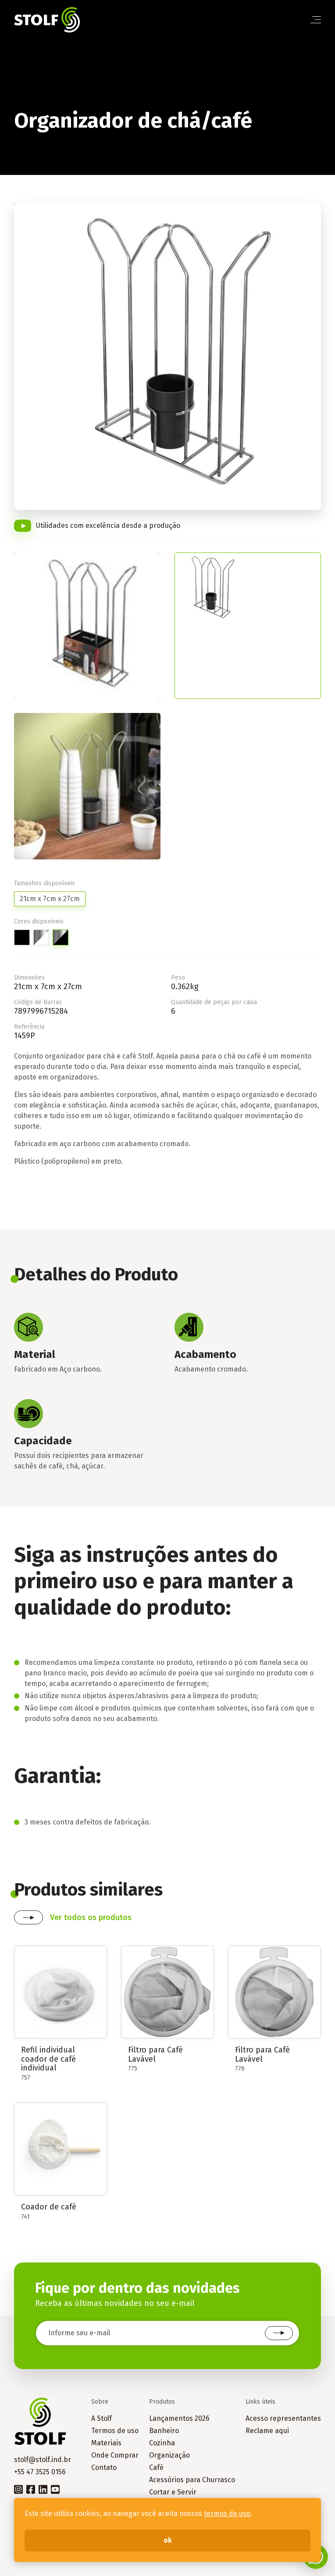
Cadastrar (279, 2333)
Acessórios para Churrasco (192, 2480)
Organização (169, 2455)
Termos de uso (115, 2430)
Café (156, 2467)
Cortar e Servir (172, 2492)
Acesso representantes (283, 2418)
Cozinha (162, 2443)
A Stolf (101, 2418)
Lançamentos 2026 (179, 2418)
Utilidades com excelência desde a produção (108, 525)
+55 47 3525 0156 (40, 2472)
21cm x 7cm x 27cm (50, 898)
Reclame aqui (267, 2430)
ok (168, 2540)
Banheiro (164, 2430)
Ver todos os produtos (91, 1917)
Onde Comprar (115, 2455)
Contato (104, 2467)
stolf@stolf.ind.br (42, 2459)
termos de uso (227, 2513)
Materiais (106, 2443)
